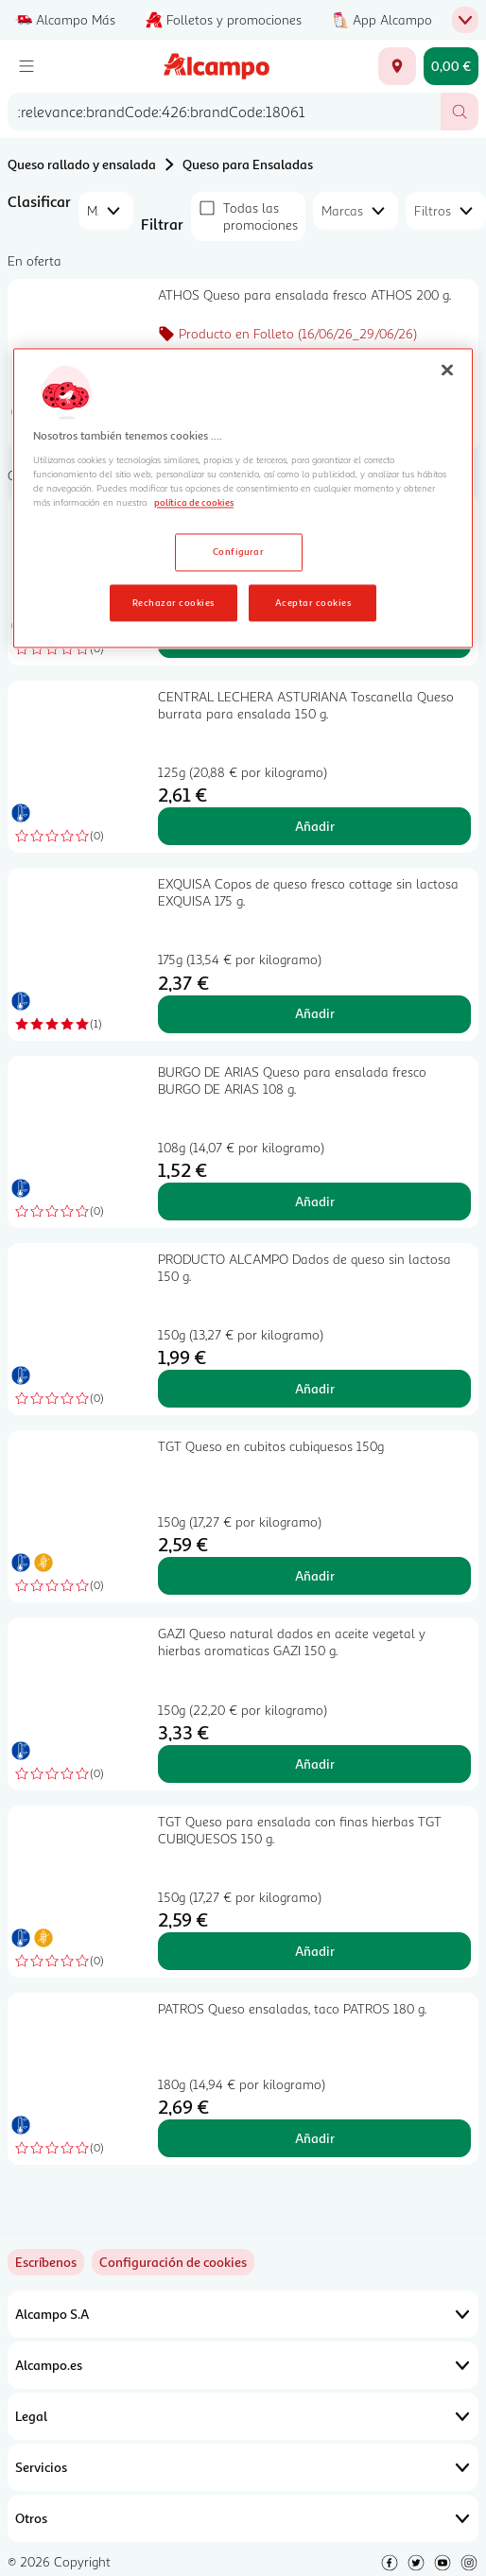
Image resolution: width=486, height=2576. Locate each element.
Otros (243, 2518)
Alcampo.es (243, 2365)
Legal (243, 2416)
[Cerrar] (447, 369)
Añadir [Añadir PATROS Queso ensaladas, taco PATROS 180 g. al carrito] (315, 2138)
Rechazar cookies (173, 602)
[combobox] (224, 111)
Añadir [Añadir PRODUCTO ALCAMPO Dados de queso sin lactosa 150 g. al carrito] (315, 1388)
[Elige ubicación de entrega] (397, 66)
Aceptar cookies (313, 602)
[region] (243, 498)
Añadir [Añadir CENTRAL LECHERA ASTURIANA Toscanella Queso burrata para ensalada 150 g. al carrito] (315, 826)
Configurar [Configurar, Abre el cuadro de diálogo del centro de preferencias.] (239, 551)
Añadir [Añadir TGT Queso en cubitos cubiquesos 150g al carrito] (315, 1575)
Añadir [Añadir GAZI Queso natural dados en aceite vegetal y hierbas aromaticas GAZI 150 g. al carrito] (315, 1763)
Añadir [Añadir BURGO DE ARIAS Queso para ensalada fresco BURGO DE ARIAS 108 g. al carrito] (315, 1201)
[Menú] (26, 66)
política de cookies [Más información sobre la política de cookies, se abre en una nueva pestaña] (194, 502)
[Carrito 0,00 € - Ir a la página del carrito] (451, 66)
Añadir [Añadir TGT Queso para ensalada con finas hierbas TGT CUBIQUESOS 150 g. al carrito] (315, 1951)
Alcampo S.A (243, 2314)
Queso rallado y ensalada (82, 164)
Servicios (243, 2467)
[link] (173, 2262)
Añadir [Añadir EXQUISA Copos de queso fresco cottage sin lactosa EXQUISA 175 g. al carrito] (315, 1013)
